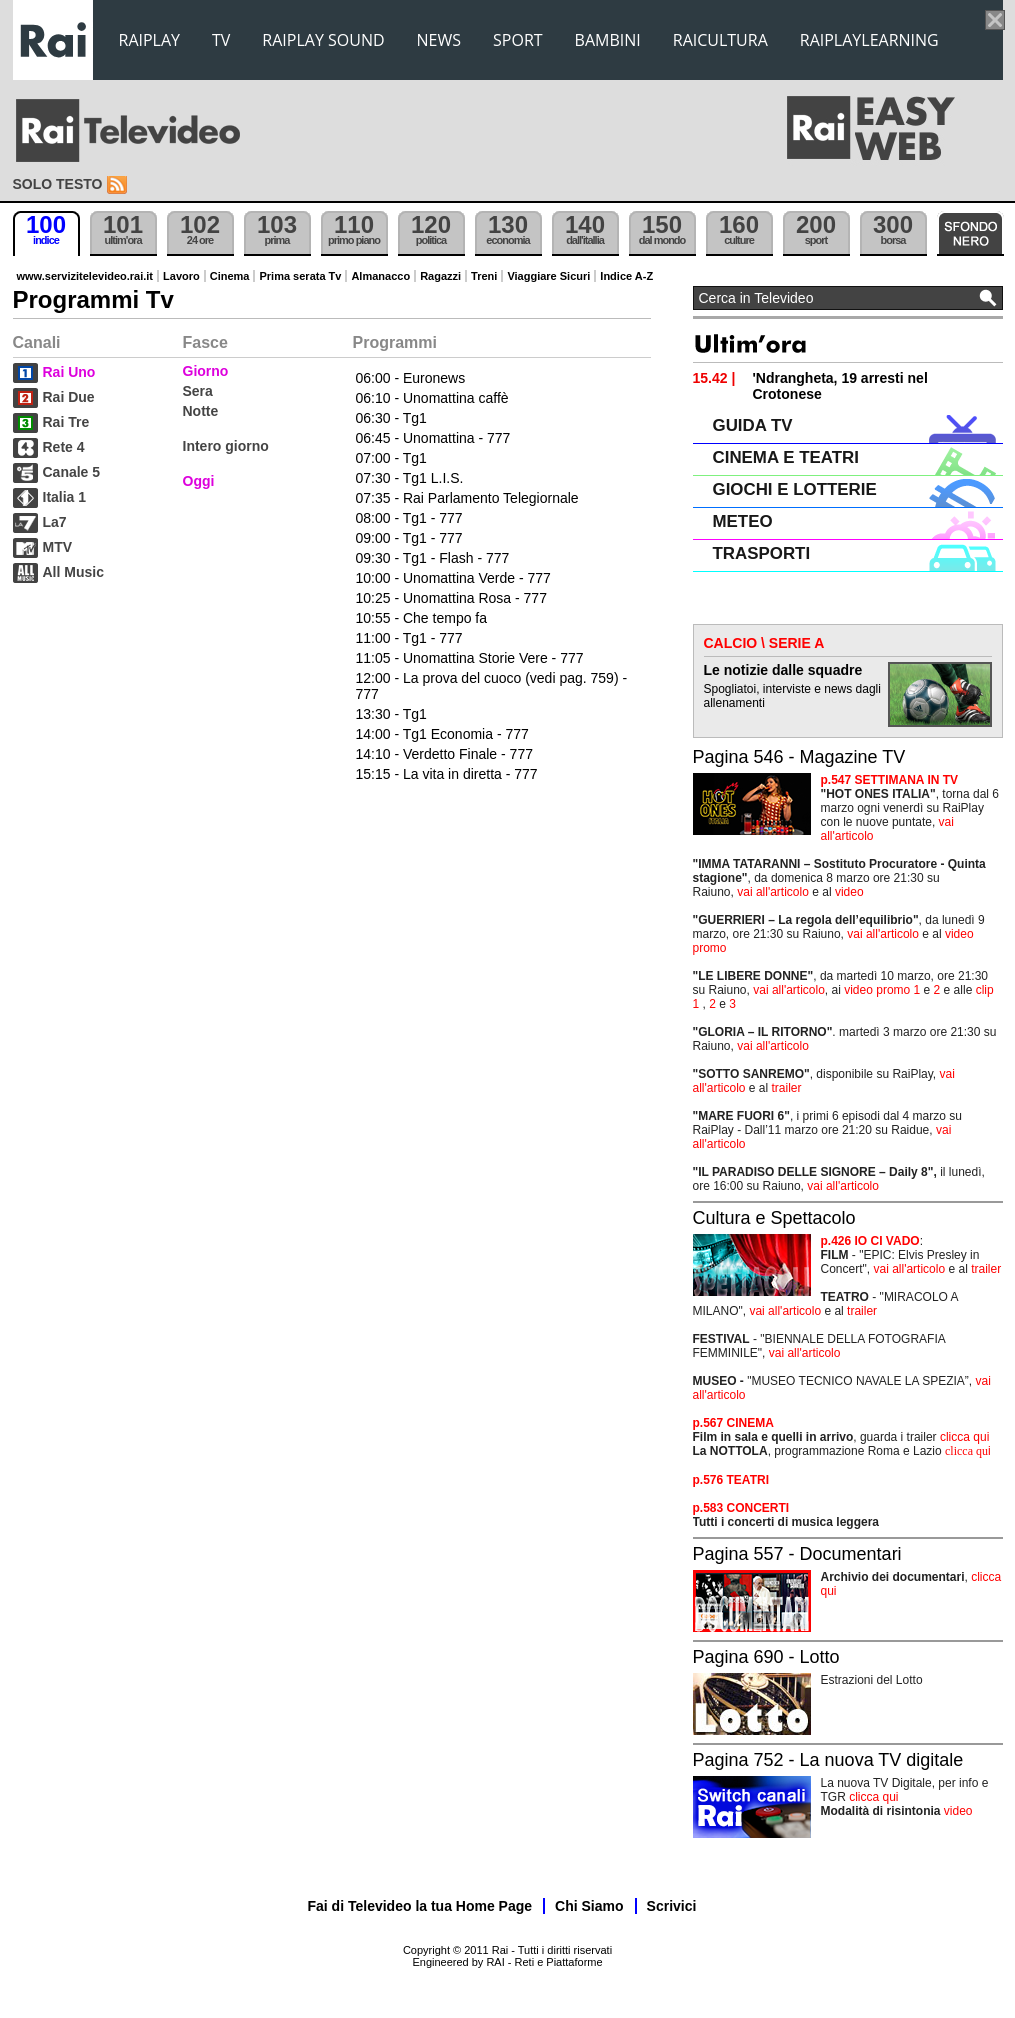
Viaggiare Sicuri (548, 276)
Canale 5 (72, 472)
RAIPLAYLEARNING (869, 40)
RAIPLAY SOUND (323, 40)
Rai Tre (66, 422)
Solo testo (58, 184)
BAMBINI (608, 40)
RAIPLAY (150, 40)
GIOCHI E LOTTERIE (795, 489)
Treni (484, 276)
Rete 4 (64, 447)
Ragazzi (440, 276)
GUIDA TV (753, 425)
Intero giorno (226, 446)
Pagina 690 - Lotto (766, 1657)
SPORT (518, 40)
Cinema (230, 276)
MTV (58, 547)
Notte (201, 411)
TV (221, 40)
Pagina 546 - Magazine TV (799, 757)
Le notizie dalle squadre (783, 670)
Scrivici (672, 1906)
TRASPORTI (762, 553)
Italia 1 (65, 497)
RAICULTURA (720, 40)
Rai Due (69, 397)
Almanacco (380, 276)
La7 (55, 522)
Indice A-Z (626, 276)
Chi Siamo (589, 1906)
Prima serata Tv (300, 276)
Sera (198, 391)
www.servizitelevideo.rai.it (85, 276)
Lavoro (181, 276)
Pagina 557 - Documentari (797, 1554)
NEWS (439, 40)
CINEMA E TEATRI (786, 457)
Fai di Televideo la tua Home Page (420, 1906)
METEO (743, 521)
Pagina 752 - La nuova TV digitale (828, 1760)
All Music (73, 572)
